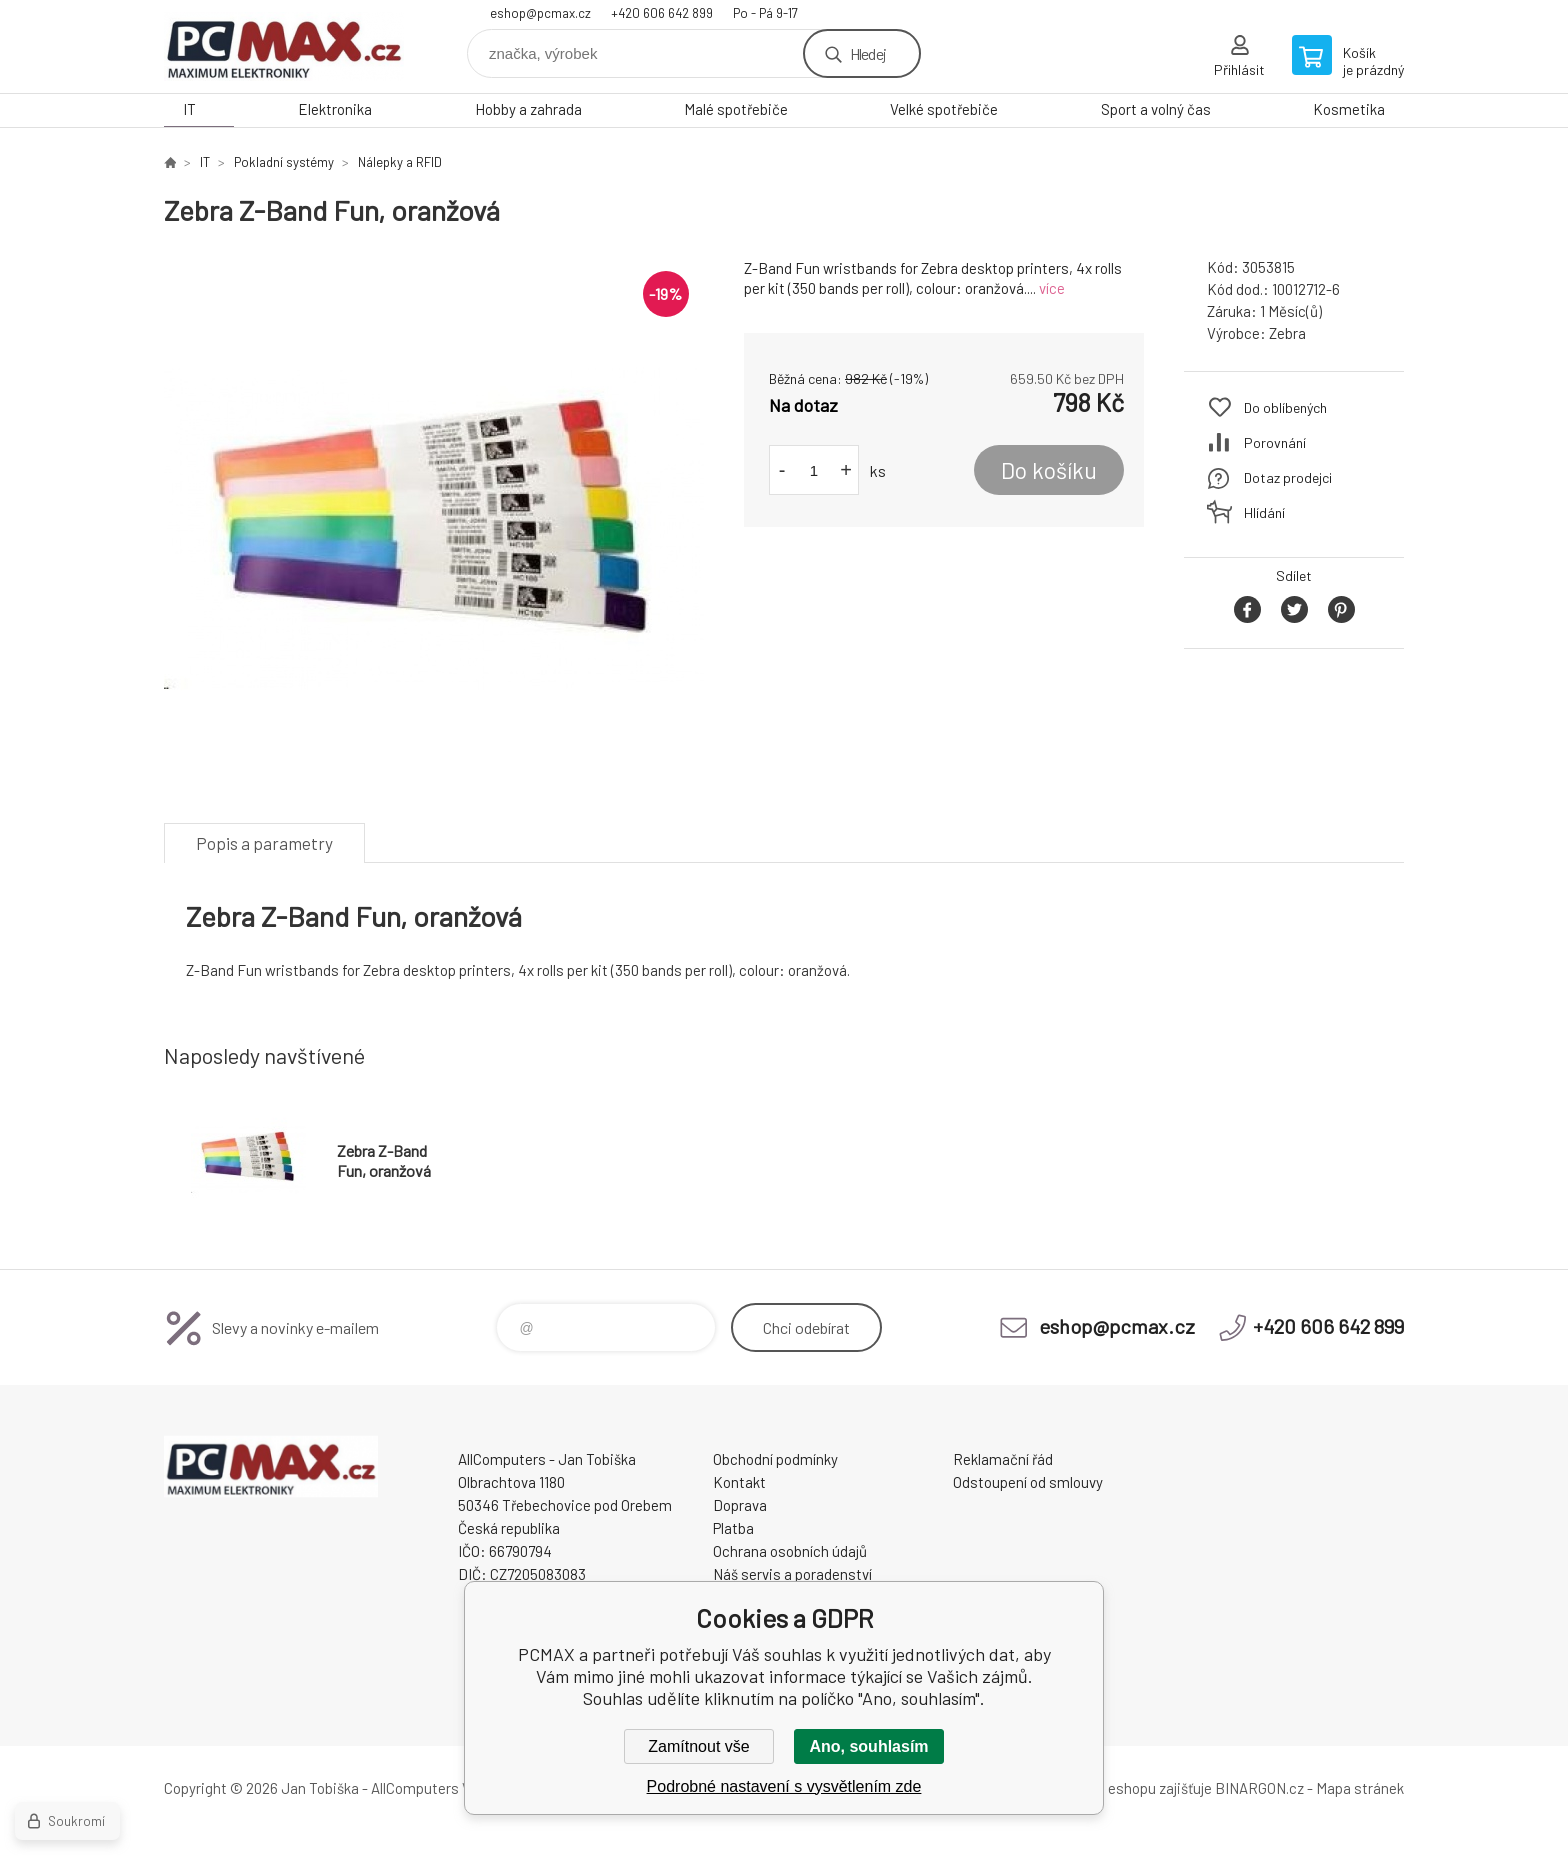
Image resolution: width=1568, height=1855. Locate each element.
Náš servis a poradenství (792, 1574)
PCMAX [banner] (284, 46)
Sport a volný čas (1156, 109)
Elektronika (335, 109)
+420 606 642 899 (662, 13)
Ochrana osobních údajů (790, 1551)
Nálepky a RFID (400, 162)
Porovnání (1275, 442)
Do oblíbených (1285, 407)
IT (189, 109)
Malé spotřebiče (736, 109)
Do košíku (1049, 470)
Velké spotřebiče (944, 109)
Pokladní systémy (284, 162)
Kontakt (739, 1482)
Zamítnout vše (698, 1746)
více (1052, 288)
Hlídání (1264, 512)
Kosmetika (1349, 109)
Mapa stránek (1360, 1788)
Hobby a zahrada (528, 109)
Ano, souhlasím (868, 1746)
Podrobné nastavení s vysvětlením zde (784, 1786)
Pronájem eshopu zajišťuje (1128, 1788)
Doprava (740, 1505)
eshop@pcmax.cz (540, 13)
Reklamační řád (1003, 1459)
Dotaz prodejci (1288, 477)
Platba (733, 1528)
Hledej (868, 53)
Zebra (1287, 333)
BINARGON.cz (1259, 1788)
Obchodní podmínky (775, 1459)
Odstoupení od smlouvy (1028, 1482)
